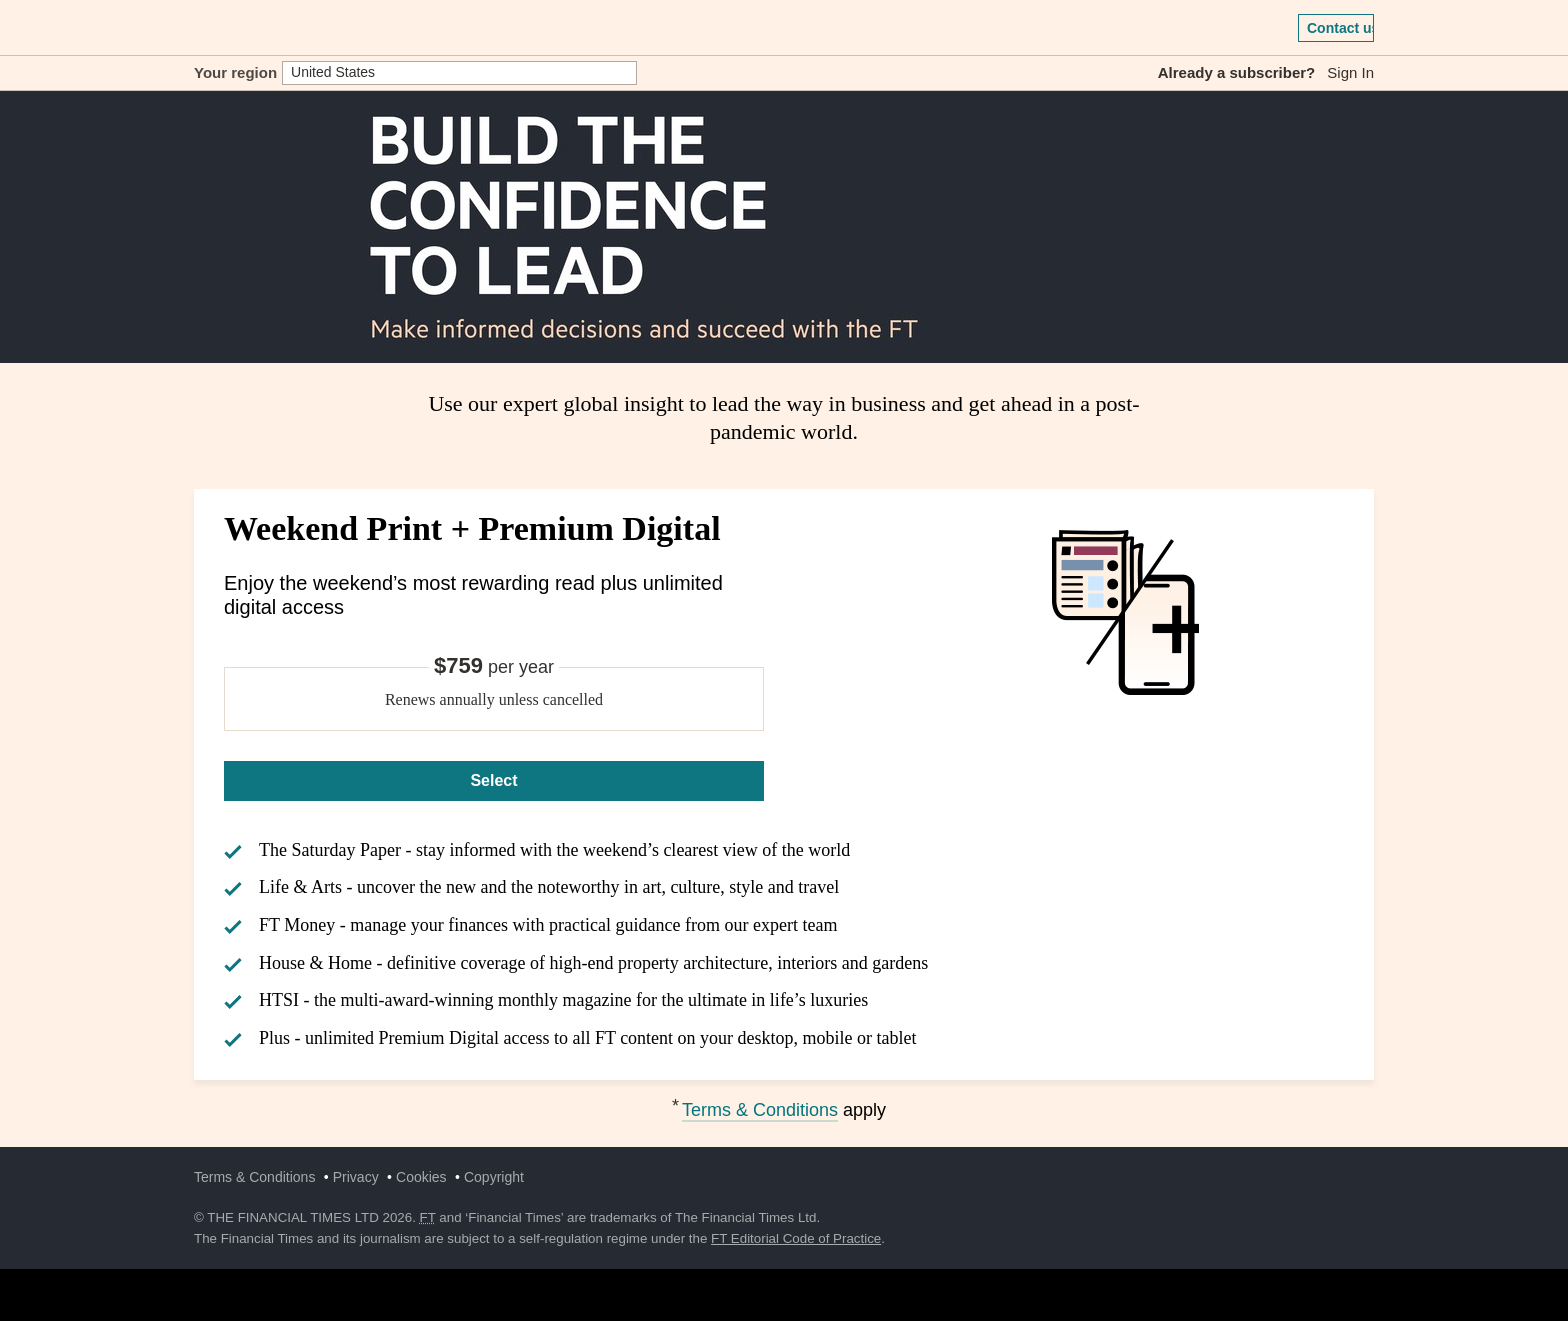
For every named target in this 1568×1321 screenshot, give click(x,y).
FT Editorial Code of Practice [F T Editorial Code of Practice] (796, 1238)
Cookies (421, 1177)
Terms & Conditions (760, 1110)
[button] (204, 28)
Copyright (494, 1177)
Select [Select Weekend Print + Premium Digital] (493, 780)
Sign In (1350, 72)
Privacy (356, 1177)
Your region (235, 72)
